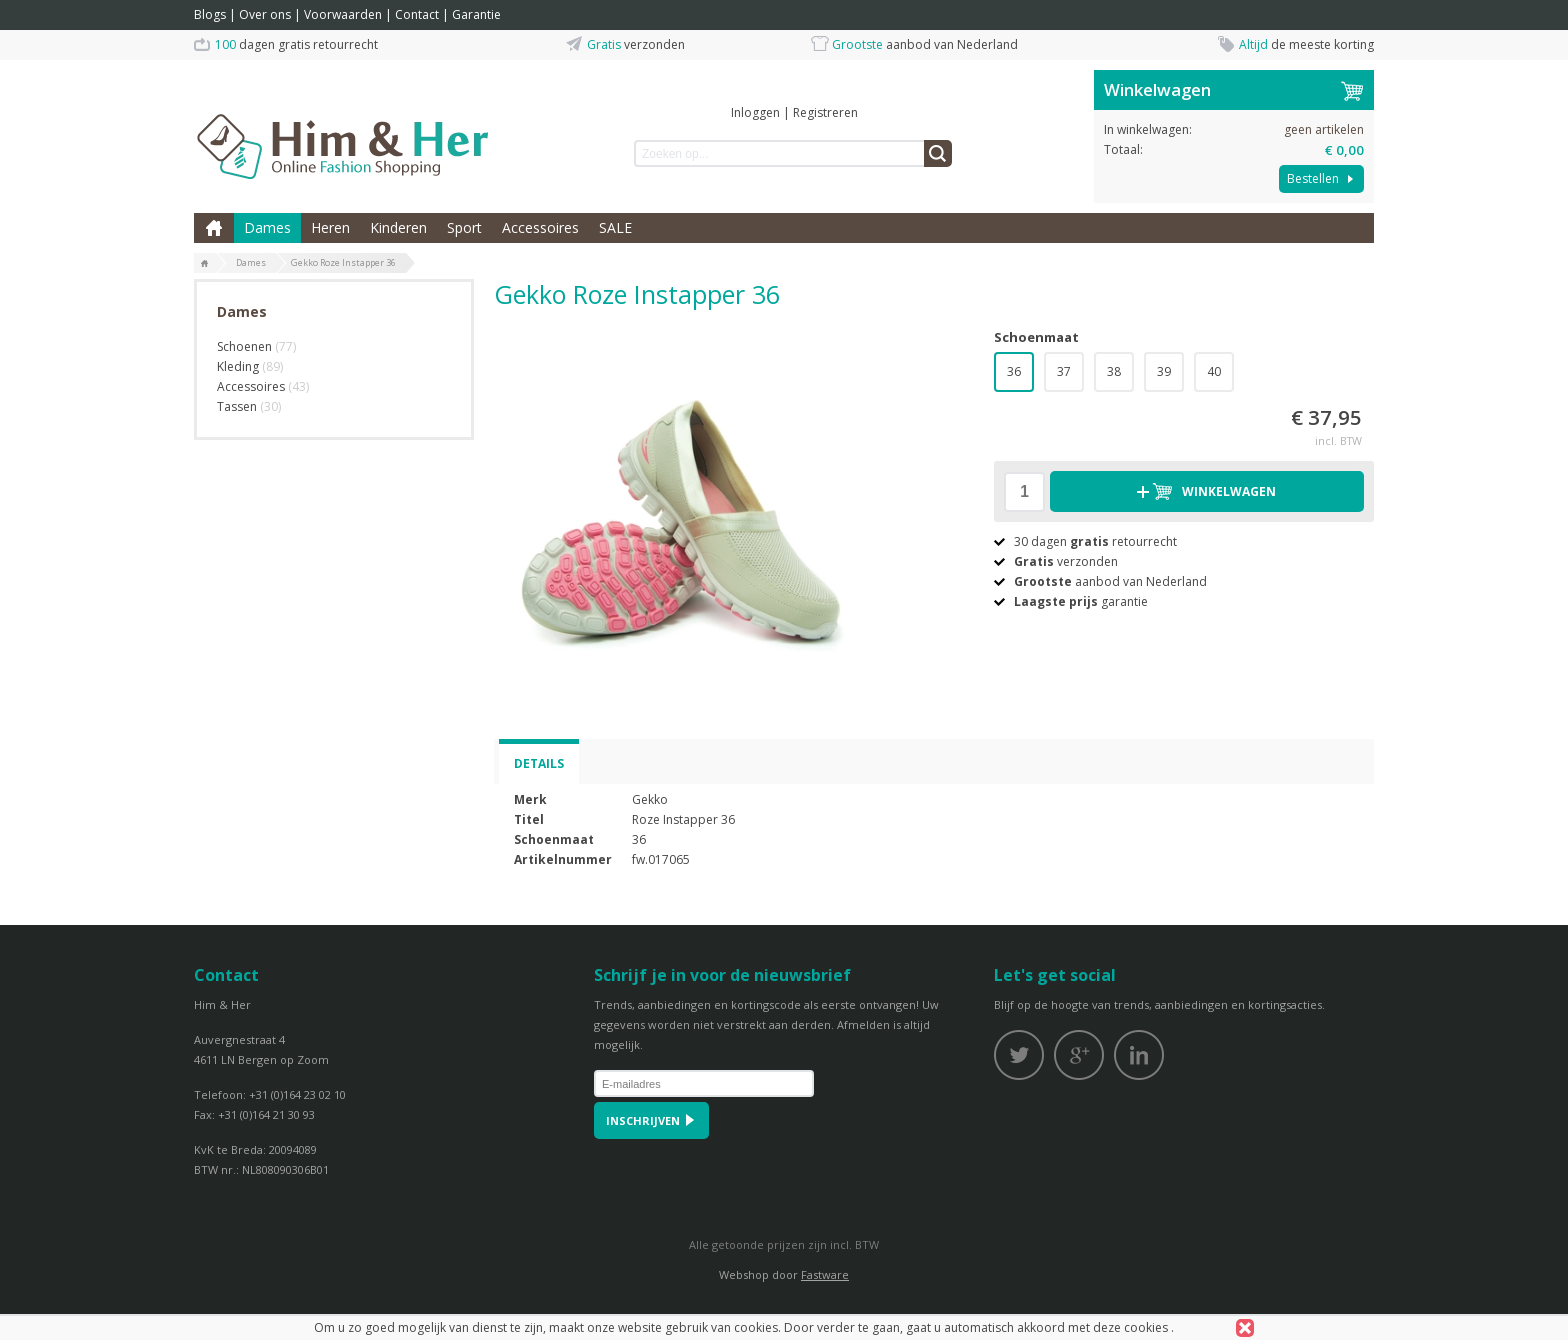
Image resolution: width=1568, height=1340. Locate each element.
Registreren (825, 112)
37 (1064, 371)
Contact (417, 14)
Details (539, 763)
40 (1214, 371)
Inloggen (755, 112)
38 (1114, 371)
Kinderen (398, 227)
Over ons (265, 14)
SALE (615, 227)
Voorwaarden (343, 14)
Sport (464, 227)
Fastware (825, 1274)
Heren (330, 227)
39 (1164, 371)
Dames (267, 227)
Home (214, 228)
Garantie (476, 14)
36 (1014, 371)
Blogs (210, 14)
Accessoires (540, 227)
